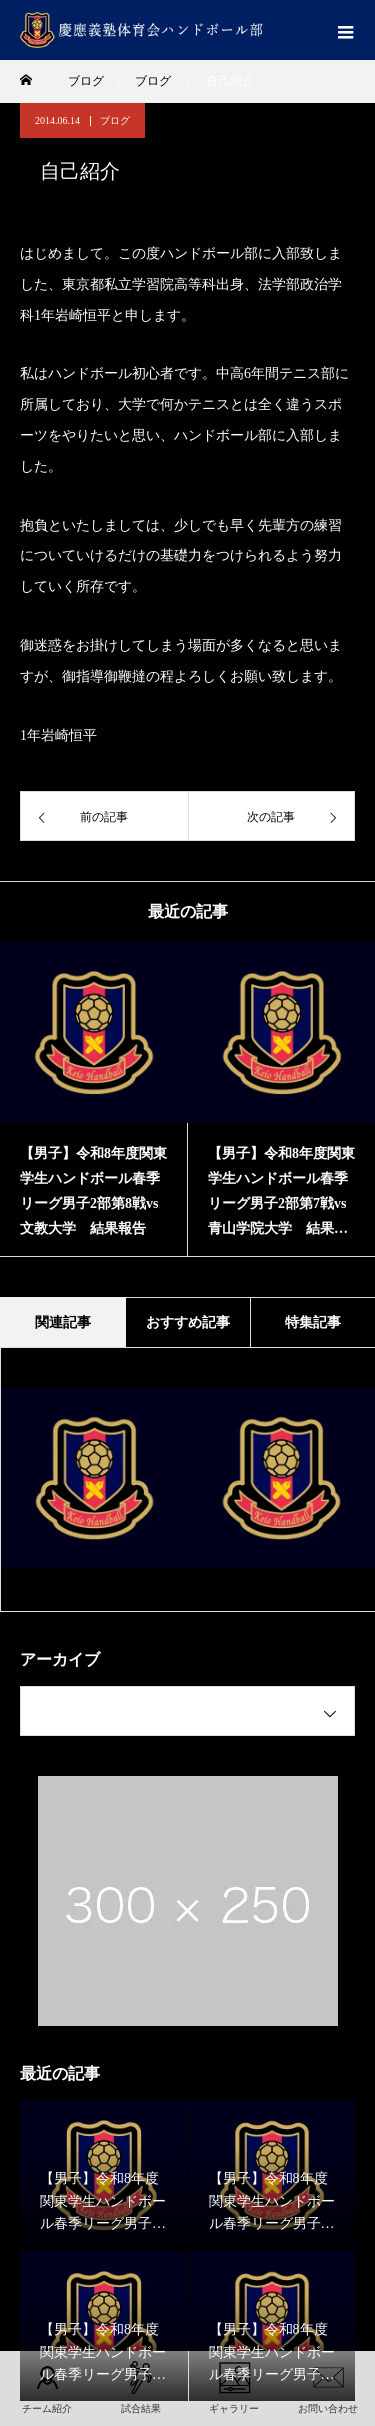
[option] (94, 1099)
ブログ (115, 120)
